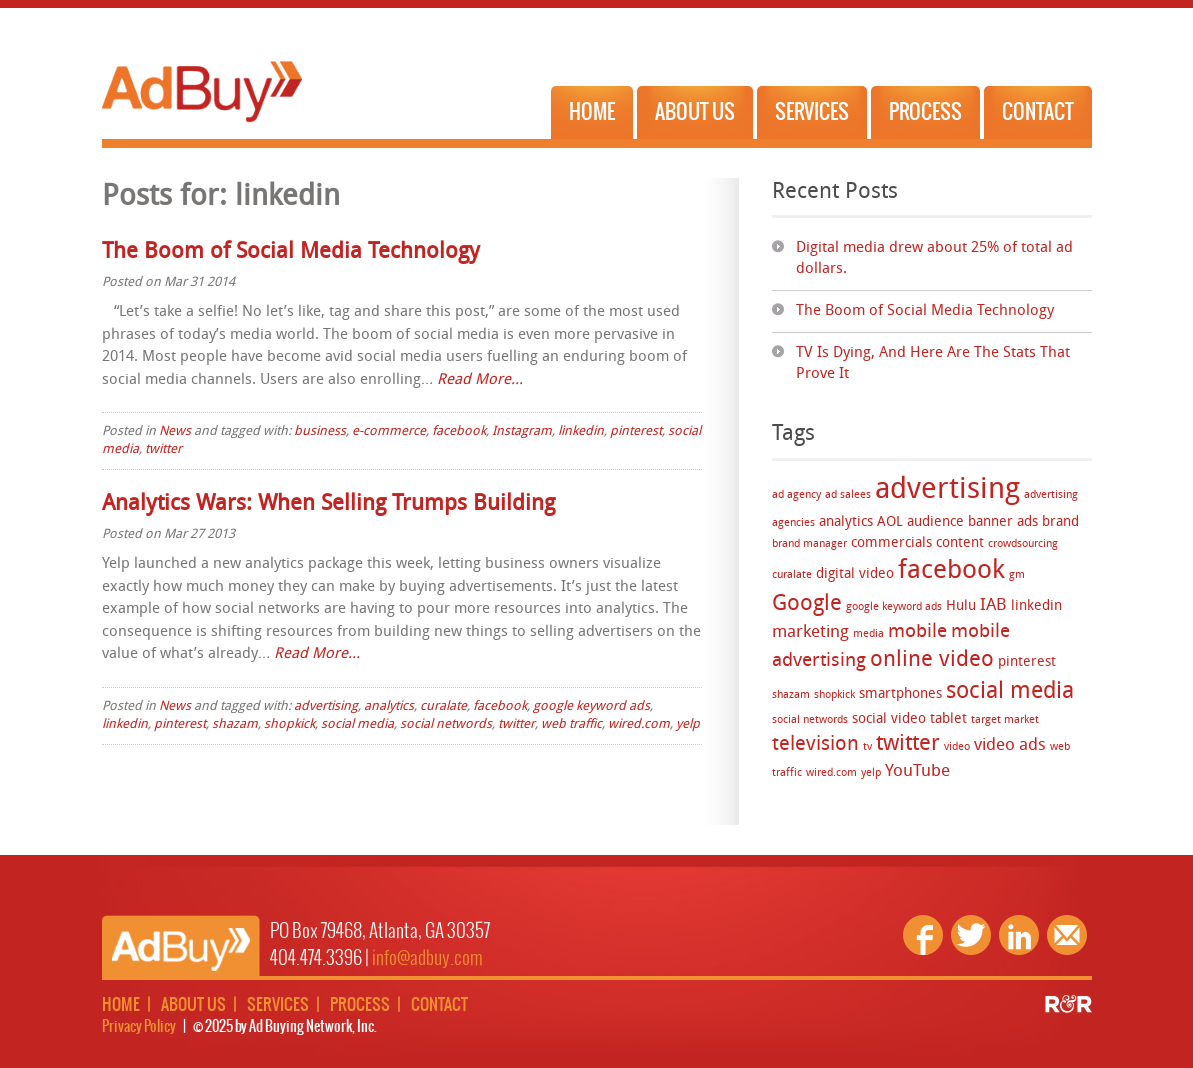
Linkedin (1019, 935)
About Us (695, 112)
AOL (890, 522)
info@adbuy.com (427, 958)
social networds (810, 720)
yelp (871, 773)
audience (935, 522)
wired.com (831, 773)
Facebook (923, 935)
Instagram (522, 431)
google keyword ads (894, 607)
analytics (846, 522)
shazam (791, 695)
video (957, 747)
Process (925, 112)
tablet (948, 719)
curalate (792, 575)
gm (1017, 575)
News (175, 431)
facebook (951, 571)
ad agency (796, 495)
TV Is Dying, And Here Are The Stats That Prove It (933, 364)
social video (889, 719)
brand (1060, 522)
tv (867, 747)
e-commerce (389, 431)
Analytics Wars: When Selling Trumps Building (328, 504)
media (868, 634)
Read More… (480, 380)
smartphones (900, 694)
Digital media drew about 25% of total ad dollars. (934, 259)
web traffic (571, 724)
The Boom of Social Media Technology (925, 311)
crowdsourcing (1023, 544)
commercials (891, 543)
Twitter (971, 935)
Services (812, 112)
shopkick (834, 695)
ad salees (848, 495)
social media (1010, 692)
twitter (908, 744)
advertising (947, 491)
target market (1005, 720)
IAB (993, 605)
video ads (1010, 745)
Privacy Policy (139, 1027)
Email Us (1067, 935)
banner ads (1003, 522)
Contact (1038, 112)
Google (807, 604)
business (320, 431)
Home (592, 112)
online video (932, 660)
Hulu (961, 606)
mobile (917, 632)
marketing (810, 632)
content (960, 543)
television (815, 744)
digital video (855, 574)
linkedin (1036, 606)
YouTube (917, 771)
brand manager (809, 544)
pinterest (1027, 662)
